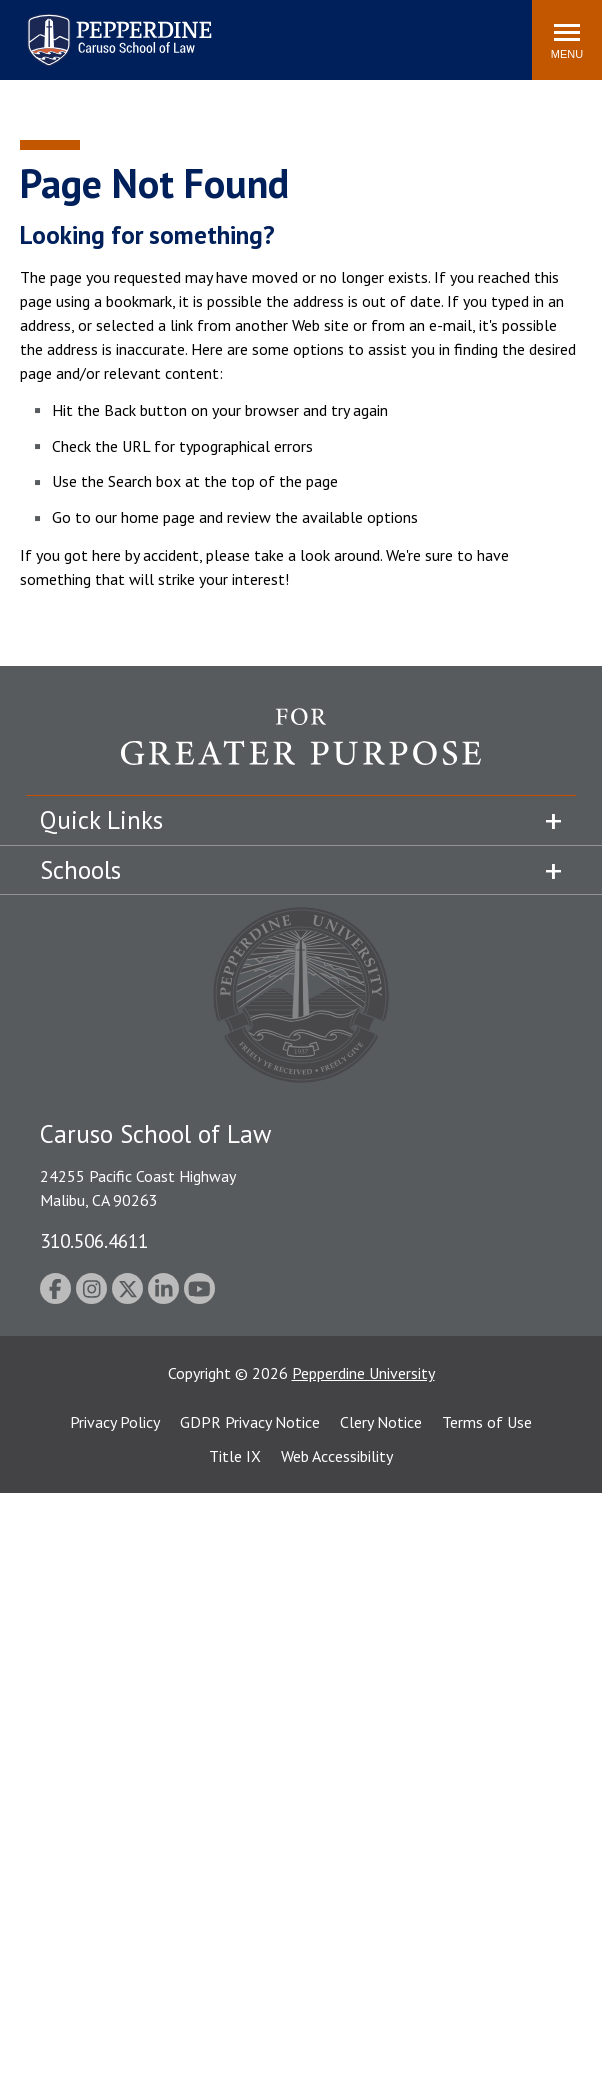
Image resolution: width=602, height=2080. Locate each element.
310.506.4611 (94, 1240)
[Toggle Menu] (567, 40)
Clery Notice (381, 1422)
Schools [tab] (80, 870)
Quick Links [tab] (101, 820)
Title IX (235, 1456)
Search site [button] (245, 30)
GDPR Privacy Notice (250, 1422)
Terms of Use (487, 1422)
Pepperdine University (363, 1373)
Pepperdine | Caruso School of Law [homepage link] (116, 27)
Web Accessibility (337, 1456)
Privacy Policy (115, 1422)
